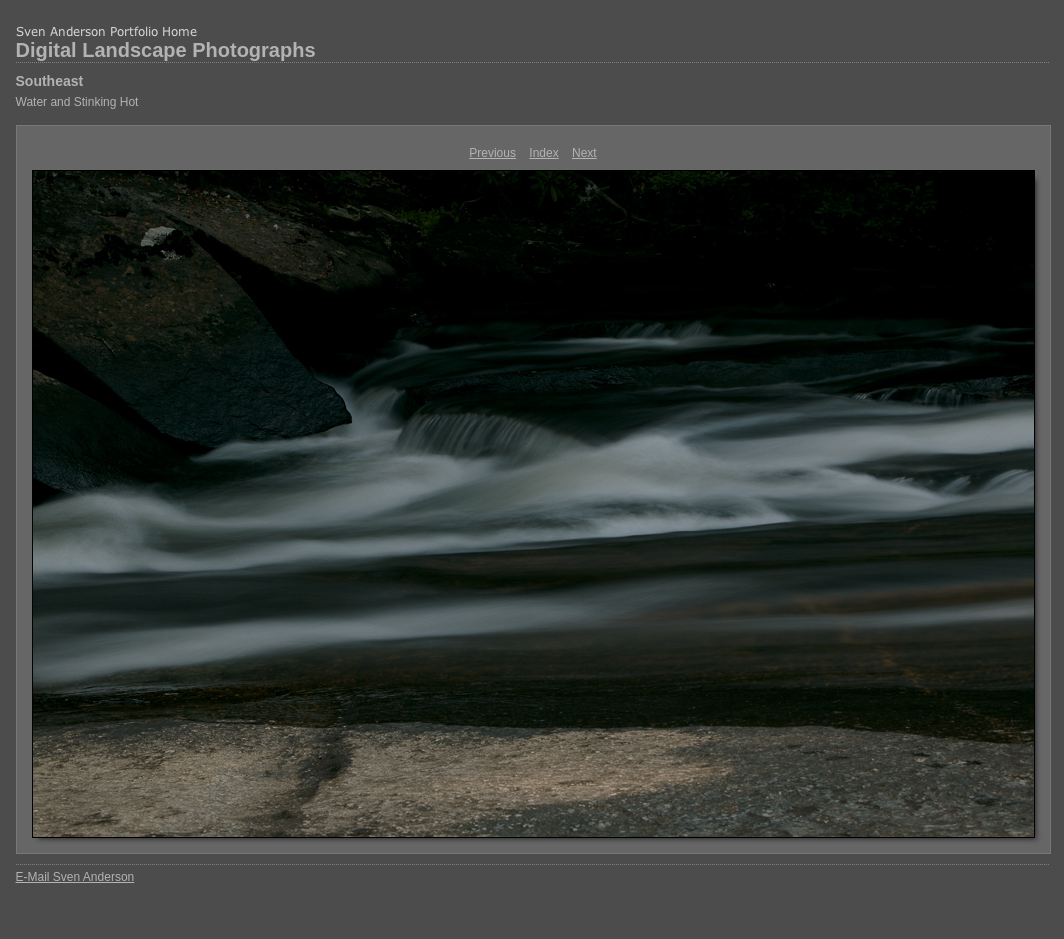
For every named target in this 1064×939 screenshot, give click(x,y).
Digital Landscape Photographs (166, 50)
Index (543, 153)
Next (584, 153)
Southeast (50, 81)
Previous (492, 153)
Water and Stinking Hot (77, 102)
